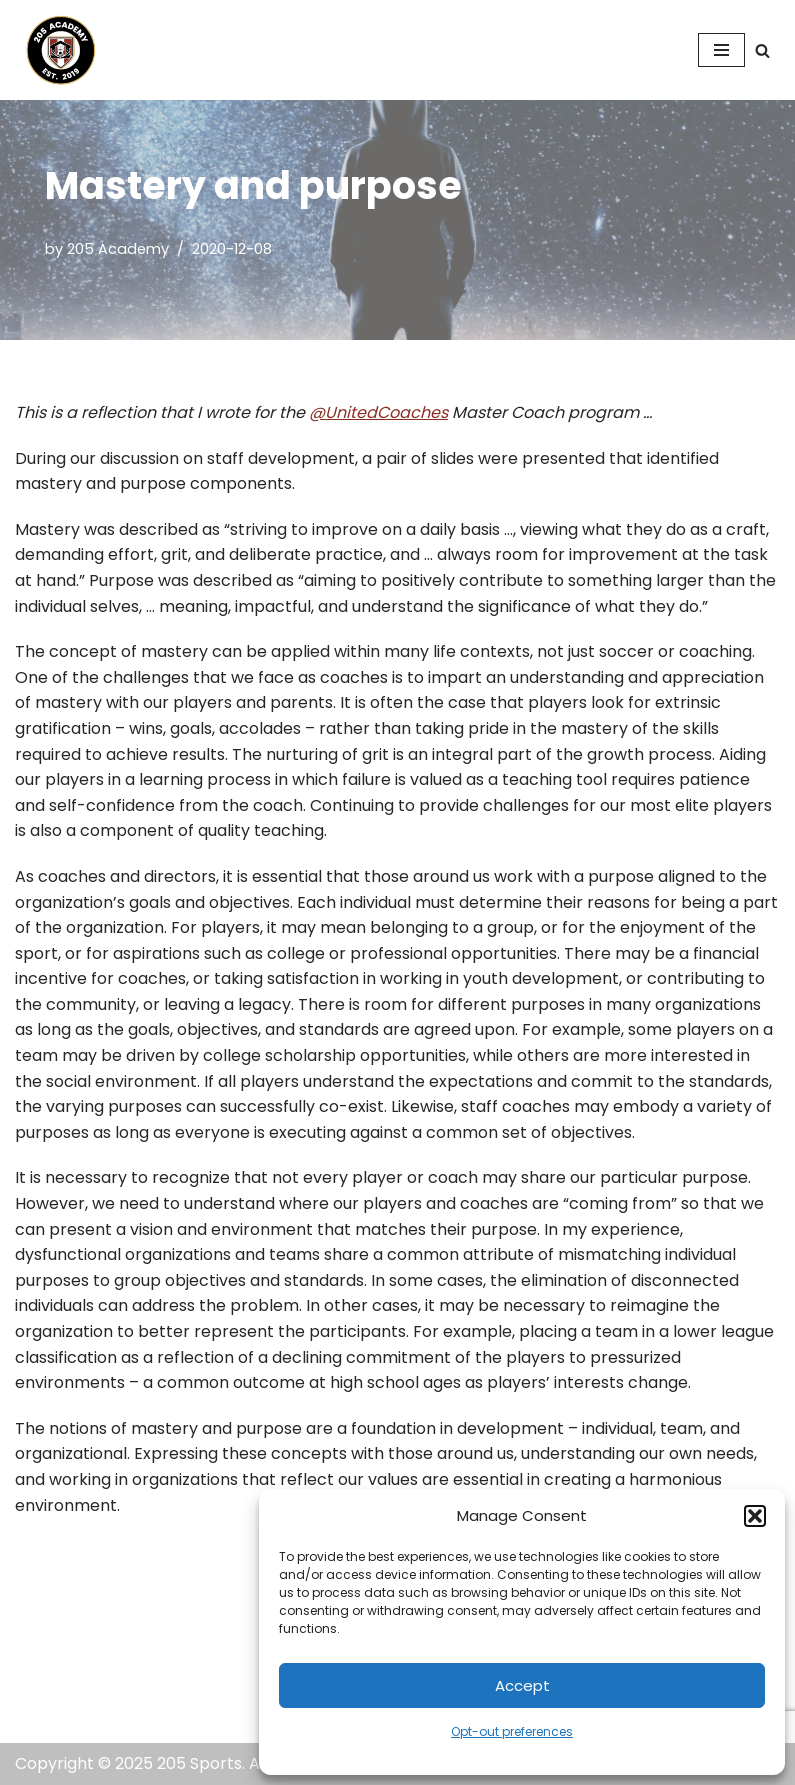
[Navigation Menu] (721, 50)
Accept (522, 1685)
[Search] (762, 50)
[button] (755, 1516)
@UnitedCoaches (378, 412)
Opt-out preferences (512, 1731)
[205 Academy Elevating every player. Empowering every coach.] (56, 50)
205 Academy (118, 249)
